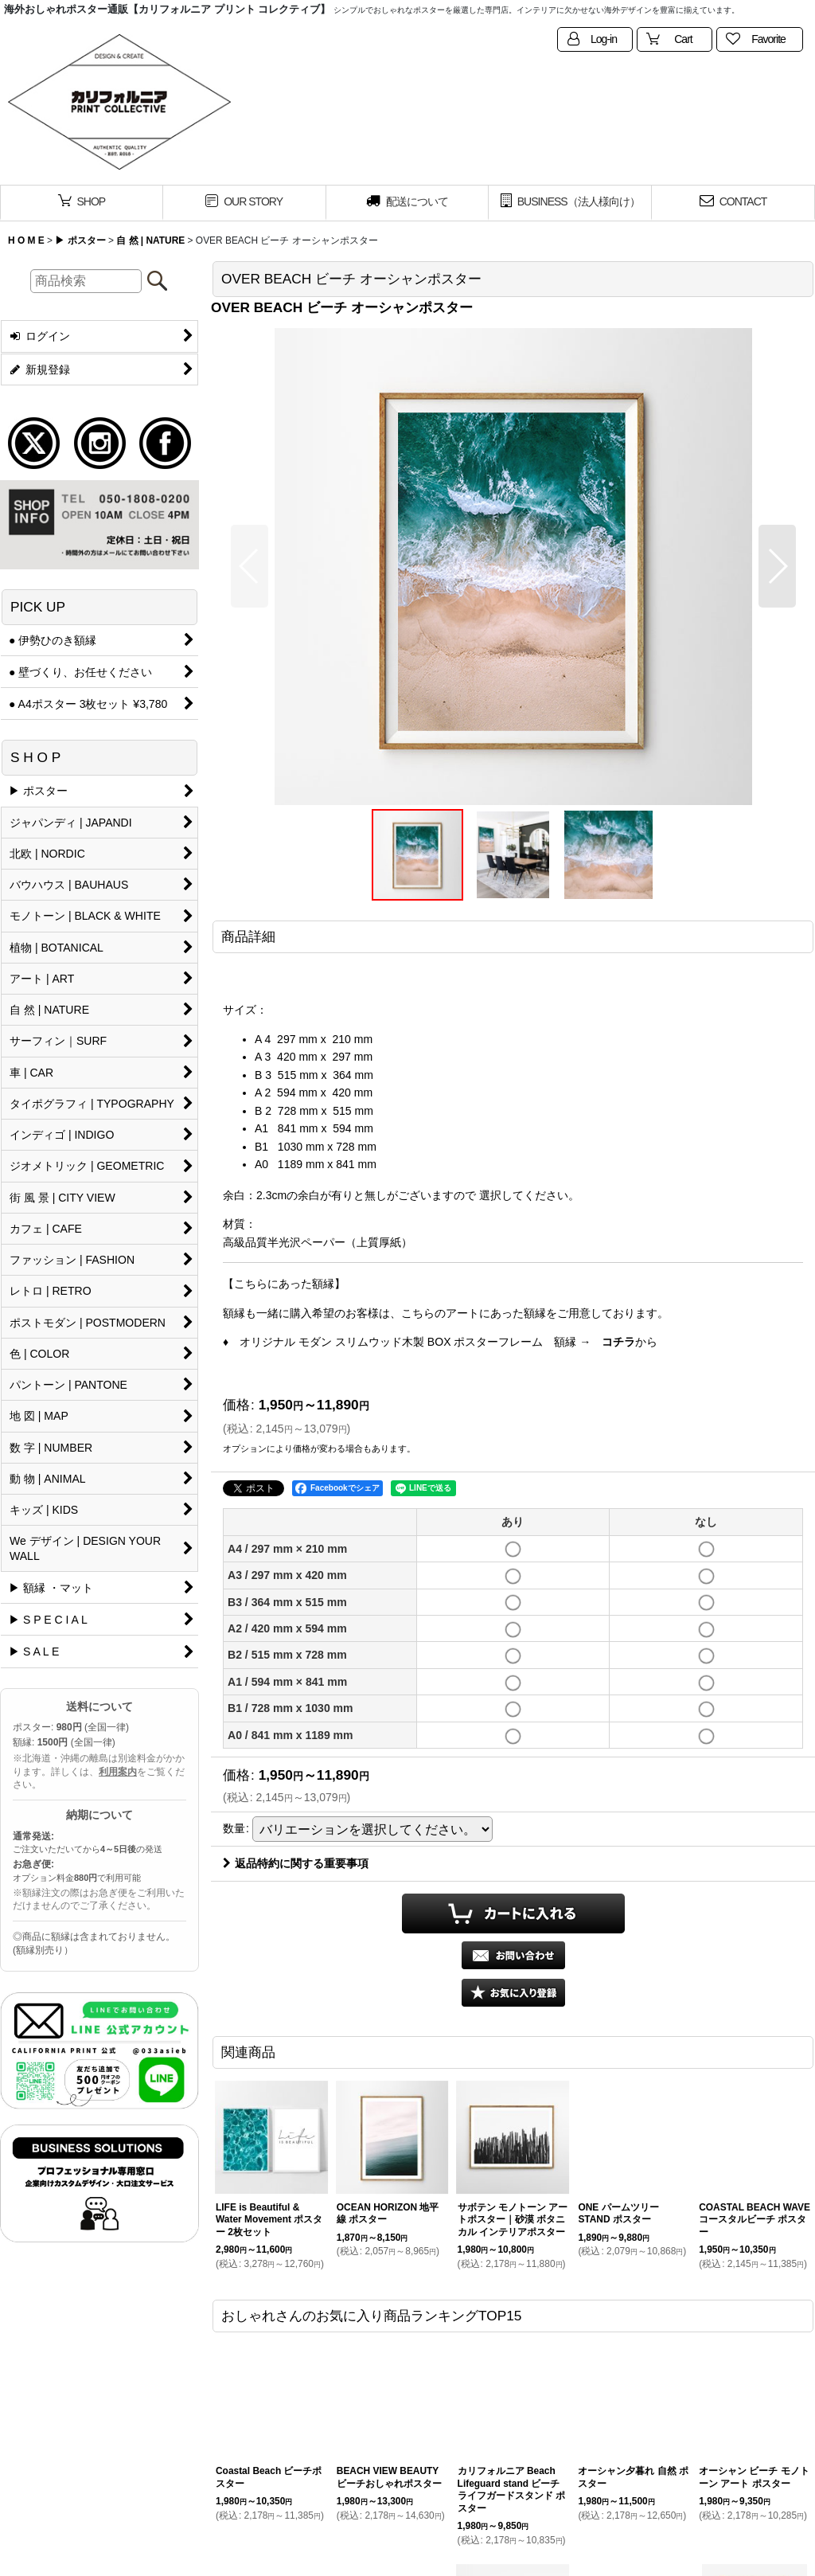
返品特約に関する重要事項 (296, 1863)
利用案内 (118, 1771)
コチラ (618, 1341)
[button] (249, 566)
